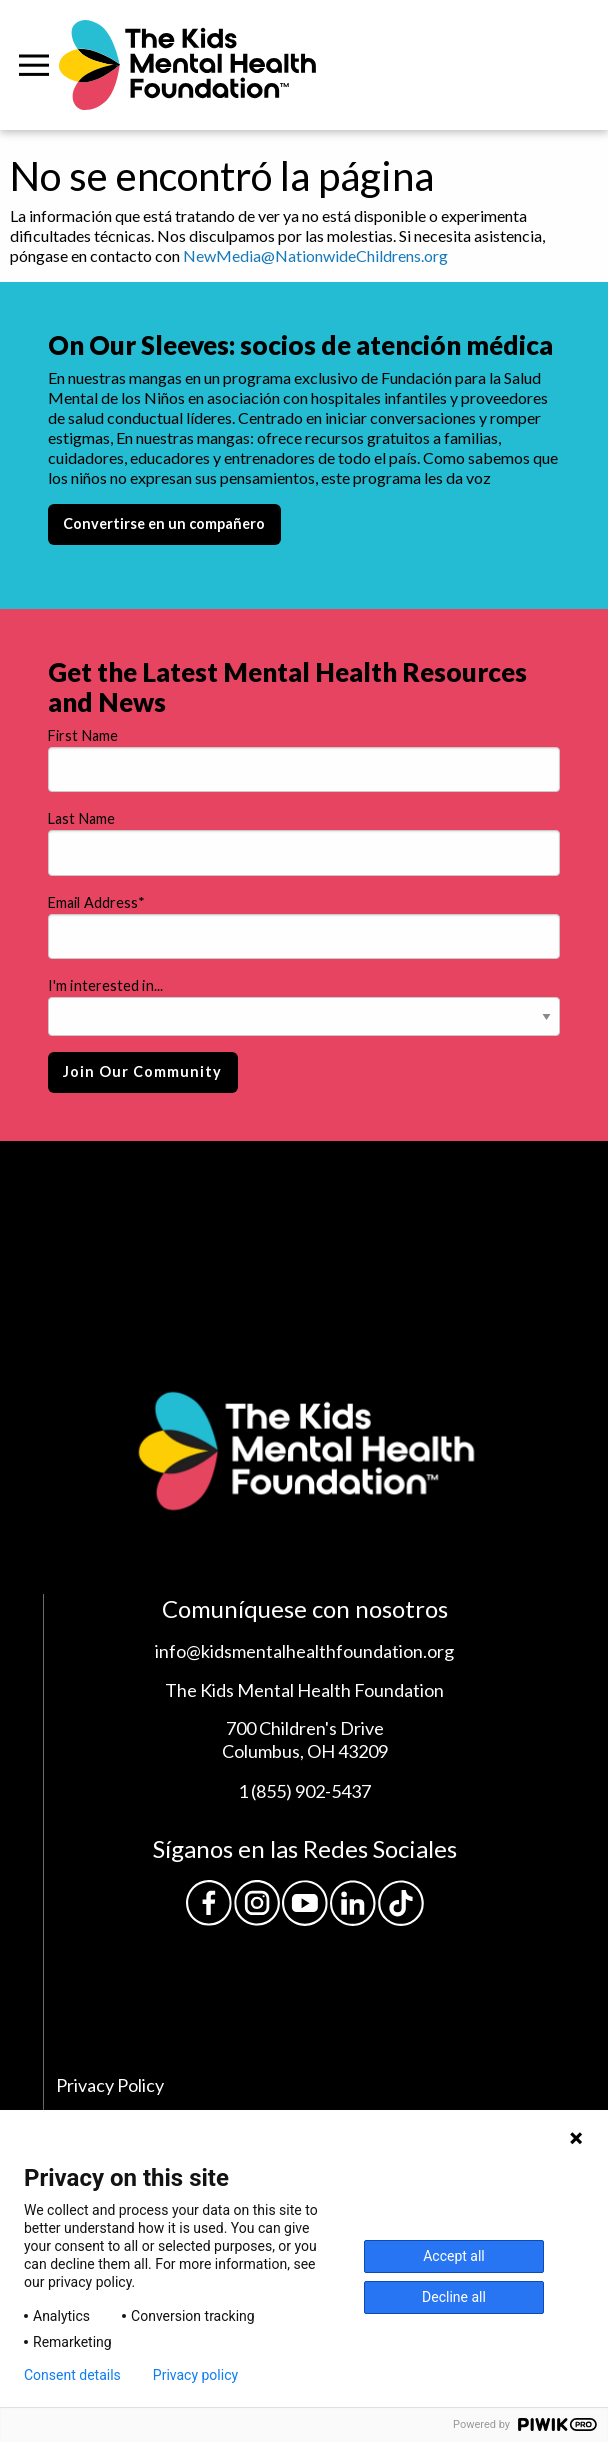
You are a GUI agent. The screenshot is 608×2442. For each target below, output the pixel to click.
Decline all (454, 2297)
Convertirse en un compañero (164, 523)
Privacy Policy (110, 2085)
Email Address (96, 903)
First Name (83, 735)
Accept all (454, 2256)
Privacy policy (195, 2375)
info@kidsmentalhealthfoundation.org (304, 1651)
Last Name (81, 818)
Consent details (72, 2375)
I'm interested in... (105, 985)
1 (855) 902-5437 (304, 1791)
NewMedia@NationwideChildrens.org (315, 255)
